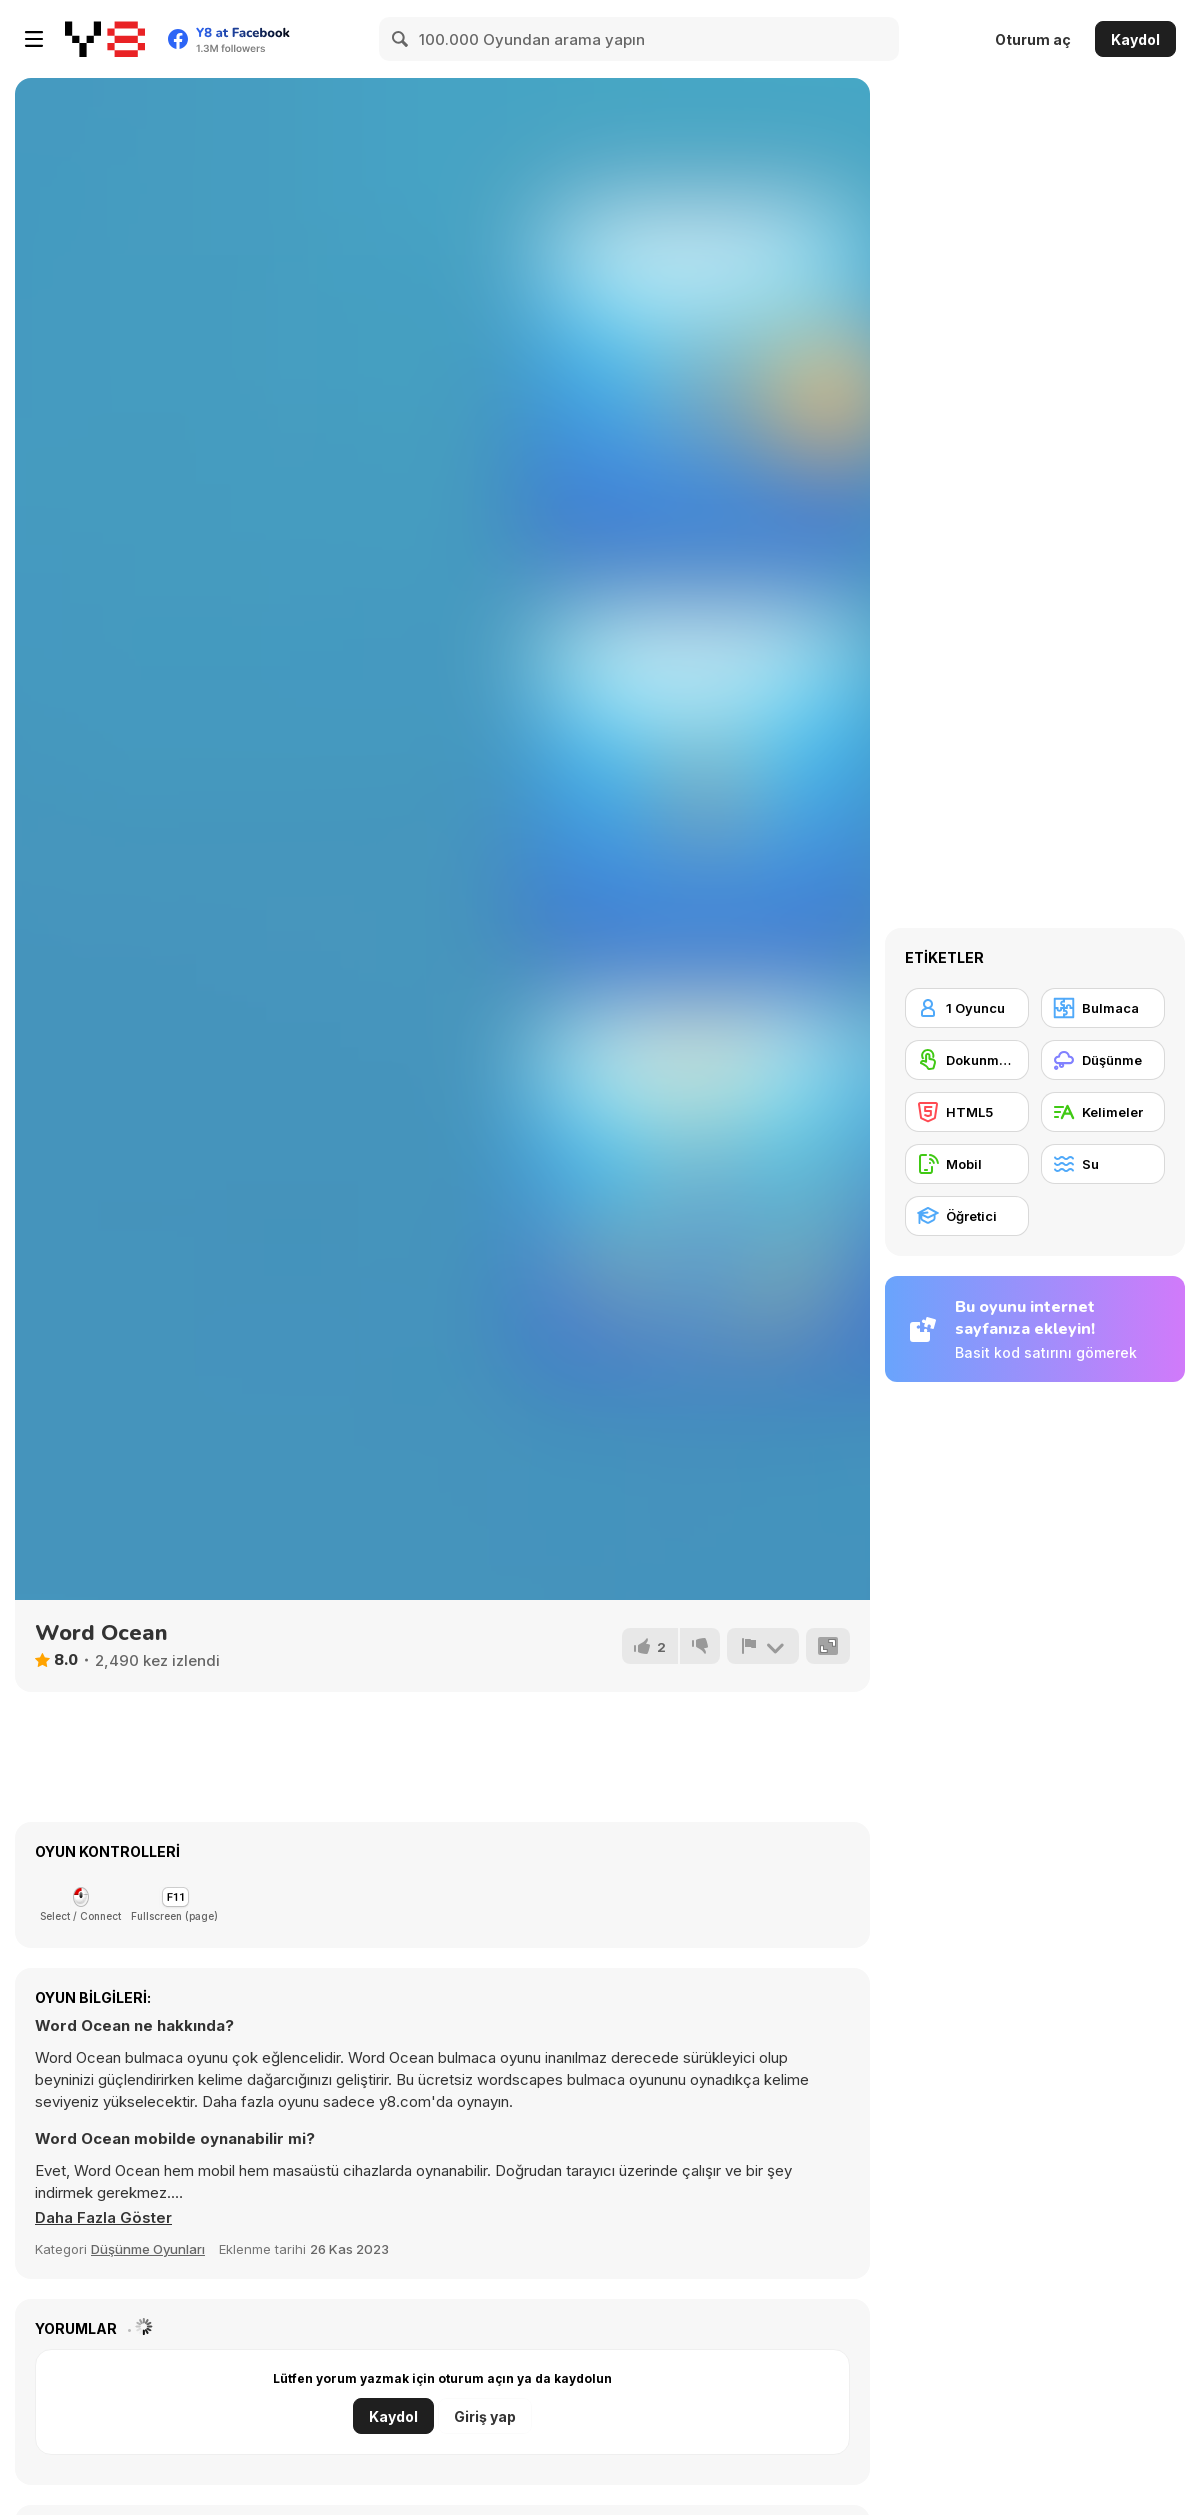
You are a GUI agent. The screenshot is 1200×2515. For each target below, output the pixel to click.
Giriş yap (485, 2416)
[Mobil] (967, 1164)
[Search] (401, 39)
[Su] (1103, 1164)
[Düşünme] (1103, 1060)
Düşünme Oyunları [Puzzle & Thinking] (148, 2249)
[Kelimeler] (1103, 1112)
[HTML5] (967, 1112)
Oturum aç (1033, 39)
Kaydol (1135, 39)
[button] (104, 2218)
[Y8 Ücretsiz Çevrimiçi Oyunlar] (105, 39)
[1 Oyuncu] (967, 1008)
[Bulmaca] (1103, 1008)
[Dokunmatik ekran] (967, 1060)
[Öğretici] (967, 1216)
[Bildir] (763, 1646)
